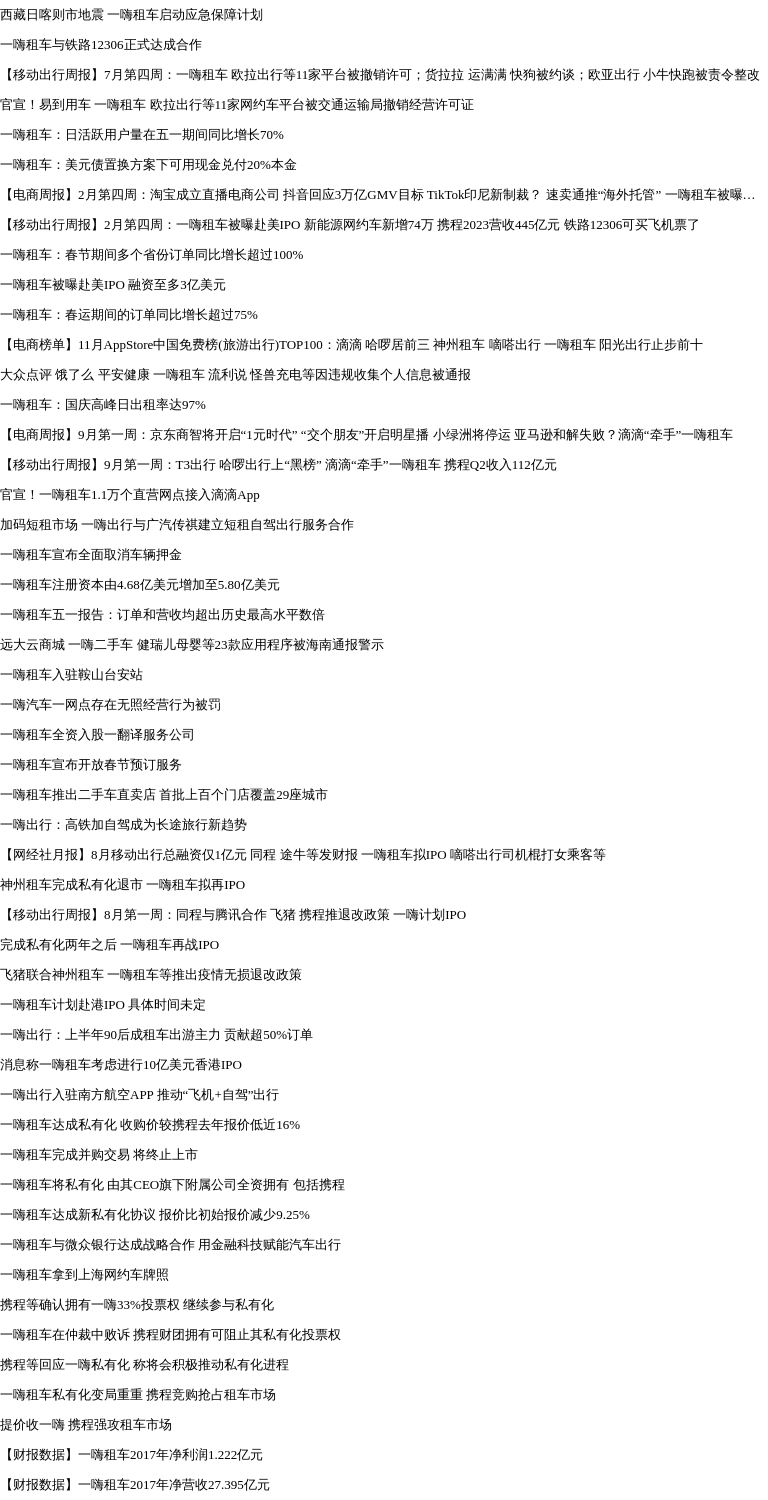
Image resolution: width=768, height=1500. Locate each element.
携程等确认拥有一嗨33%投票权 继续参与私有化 (137, 1304)
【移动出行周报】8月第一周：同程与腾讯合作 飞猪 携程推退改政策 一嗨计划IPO (233, 914)
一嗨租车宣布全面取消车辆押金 (91, 554)
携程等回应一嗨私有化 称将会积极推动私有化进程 (144, 1364)
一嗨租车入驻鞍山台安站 (71, 674)
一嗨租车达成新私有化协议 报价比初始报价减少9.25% (155, 1214)
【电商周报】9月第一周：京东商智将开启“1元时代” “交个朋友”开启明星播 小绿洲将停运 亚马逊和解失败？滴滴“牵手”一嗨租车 (366, 434)
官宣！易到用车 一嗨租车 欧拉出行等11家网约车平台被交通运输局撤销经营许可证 (237, 104)
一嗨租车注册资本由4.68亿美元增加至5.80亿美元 (140, 584)
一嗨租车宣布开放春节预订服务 (91, 764)
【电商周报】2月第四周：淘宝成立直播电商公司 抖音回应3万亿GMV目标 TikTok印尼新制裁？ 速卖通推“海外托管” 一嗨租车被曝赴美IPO (384, 194)
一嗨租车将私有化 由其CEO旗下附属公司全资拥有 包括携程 (172, 1184)
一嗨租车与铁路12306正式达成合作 (101, 44)
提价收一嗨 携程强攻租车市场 (86, 1424)
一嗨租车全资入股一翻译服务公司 (97, 734)
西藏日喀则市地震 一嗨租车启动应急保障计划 (131, 14)
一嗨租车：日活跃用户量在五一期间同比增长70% (142, 134)
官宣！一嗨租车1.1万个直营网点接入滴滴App (130, 494)
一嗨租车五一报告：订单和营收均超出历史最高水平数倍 (162, 614)
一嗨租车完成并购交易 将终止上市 (99, 1154)
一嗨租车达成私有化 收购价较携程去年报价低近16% (150, 1124)
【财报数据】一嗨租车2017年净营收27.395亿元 (135, 1484)
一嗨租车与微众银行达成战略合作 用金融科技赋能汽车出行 (170, 1244)
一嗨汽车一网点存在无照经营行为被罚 (110, 704)
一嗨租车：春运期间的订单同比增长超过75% (129, 314)
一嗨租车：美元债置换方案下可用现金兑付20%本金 (148, 164)
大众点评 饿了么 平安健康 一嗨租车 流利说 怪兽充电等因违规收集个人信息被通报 (235, 374)
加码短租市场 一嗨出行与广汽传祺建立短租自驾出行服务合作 (177, 524)
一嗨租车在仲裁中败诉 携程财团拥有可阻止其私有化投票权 (170, 1334)
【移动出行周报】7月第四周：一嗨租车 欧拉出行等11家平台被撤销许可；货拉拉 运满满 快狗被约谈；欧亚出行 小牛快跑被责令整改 (380, 74)
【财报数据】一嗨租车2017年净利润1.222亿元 (131, 1454)
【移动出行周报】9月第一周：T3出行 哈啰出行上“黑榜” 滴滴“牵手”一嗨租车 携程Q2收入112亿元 (278, 464)
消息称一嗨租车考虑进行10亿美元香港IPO (121, 1064)
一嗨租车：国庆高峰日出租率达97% (103, 404)
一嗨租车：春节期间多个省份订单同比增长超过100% (151, 254)
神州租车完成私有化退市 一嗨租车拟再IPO (122, 884)
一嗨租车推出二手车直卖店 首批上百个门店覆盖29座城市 (164, 794)
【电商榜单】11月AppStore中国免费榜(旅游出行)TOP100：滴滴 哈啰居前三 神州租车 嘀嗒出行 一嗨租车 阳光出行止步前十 (351, 344)
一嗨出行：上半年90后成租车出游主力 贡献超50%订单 (156, 1034)
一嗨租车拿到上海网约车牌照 (84, 1274)
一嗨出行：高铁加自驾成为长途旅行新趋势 (123, 824)
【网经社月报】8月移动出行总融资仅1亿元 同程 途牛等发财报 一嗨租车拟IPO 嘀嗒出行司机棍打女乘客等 (303, 854)
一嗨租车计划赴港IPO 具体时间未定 (103, 1004)
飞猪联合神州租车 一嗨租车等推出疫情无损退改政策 (151, 974)
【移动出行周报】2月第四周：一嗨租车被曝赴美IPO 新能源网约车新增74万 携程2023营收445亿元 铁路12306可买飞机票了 (350, 224)
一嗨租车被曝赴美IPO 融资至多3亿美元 (113, 284)
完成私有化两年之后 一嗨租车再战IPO (109, 944)
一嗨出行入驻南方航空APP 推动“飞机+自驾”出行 (140, 1094)
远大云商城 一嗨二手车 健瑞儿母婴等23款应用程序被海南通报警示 (192, 644)
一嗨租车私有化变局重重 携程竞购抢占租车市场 (138, 1394)
